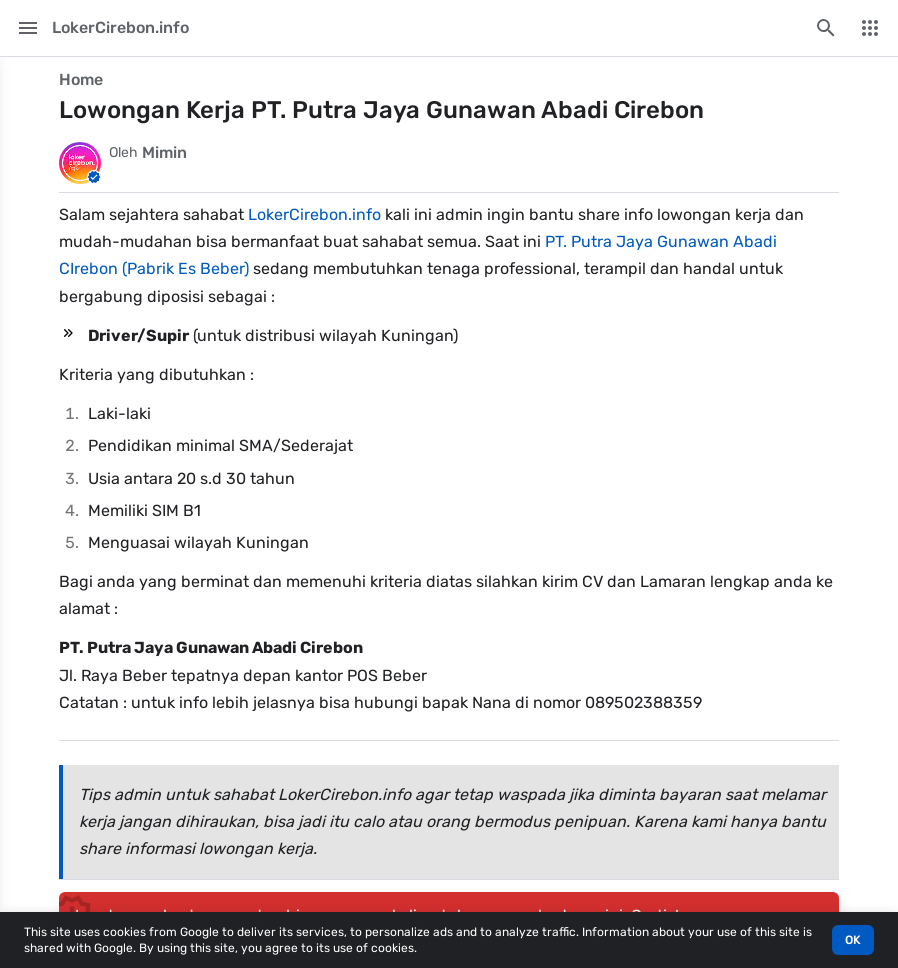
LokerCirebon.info (314, 214)
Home (81, 79)
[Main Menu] (28, 28)
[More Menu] (870, 28)
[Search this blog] (826, 28)
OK (853, 940)
